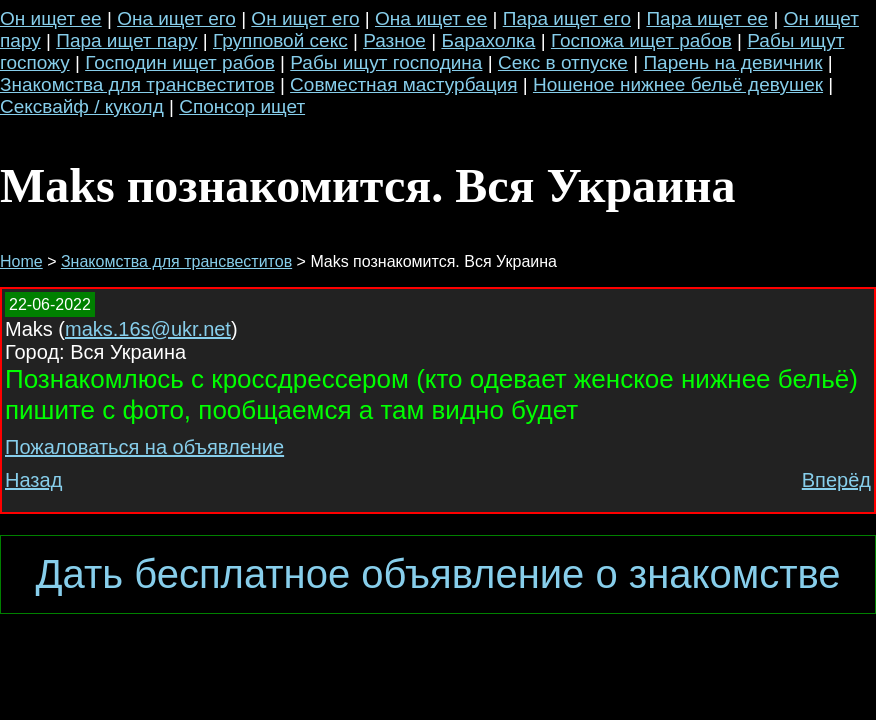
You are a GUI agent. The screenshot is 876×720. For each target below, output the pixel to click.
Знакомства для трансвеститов (137, 84)
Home (21, 261)
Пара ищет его (567, 18)
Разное (394, 40)
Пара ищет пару (126, 40)
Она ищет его (176, 18)
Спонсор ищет (242, 106)
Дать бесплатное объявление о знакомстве (437, 574)
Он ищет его (305, 18)
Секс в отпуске (563, 62)
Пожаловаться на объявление (144, 447)
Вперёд (836, 480)
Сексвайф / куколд (82, 106)
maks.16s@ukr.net (148, 329)
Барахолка (488, 40)
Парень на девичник (732, 62)
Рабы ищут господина (386, 62)
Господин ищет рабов (180, 62)
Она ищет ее (431, 18)
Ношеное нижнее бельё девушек (678, 84)
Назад (33, 480)
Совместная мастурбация (403, 84)
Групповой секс (280, 40)
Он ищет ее (51, 18)
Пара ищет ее (707, 18)
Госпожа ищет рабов (641, 40)
